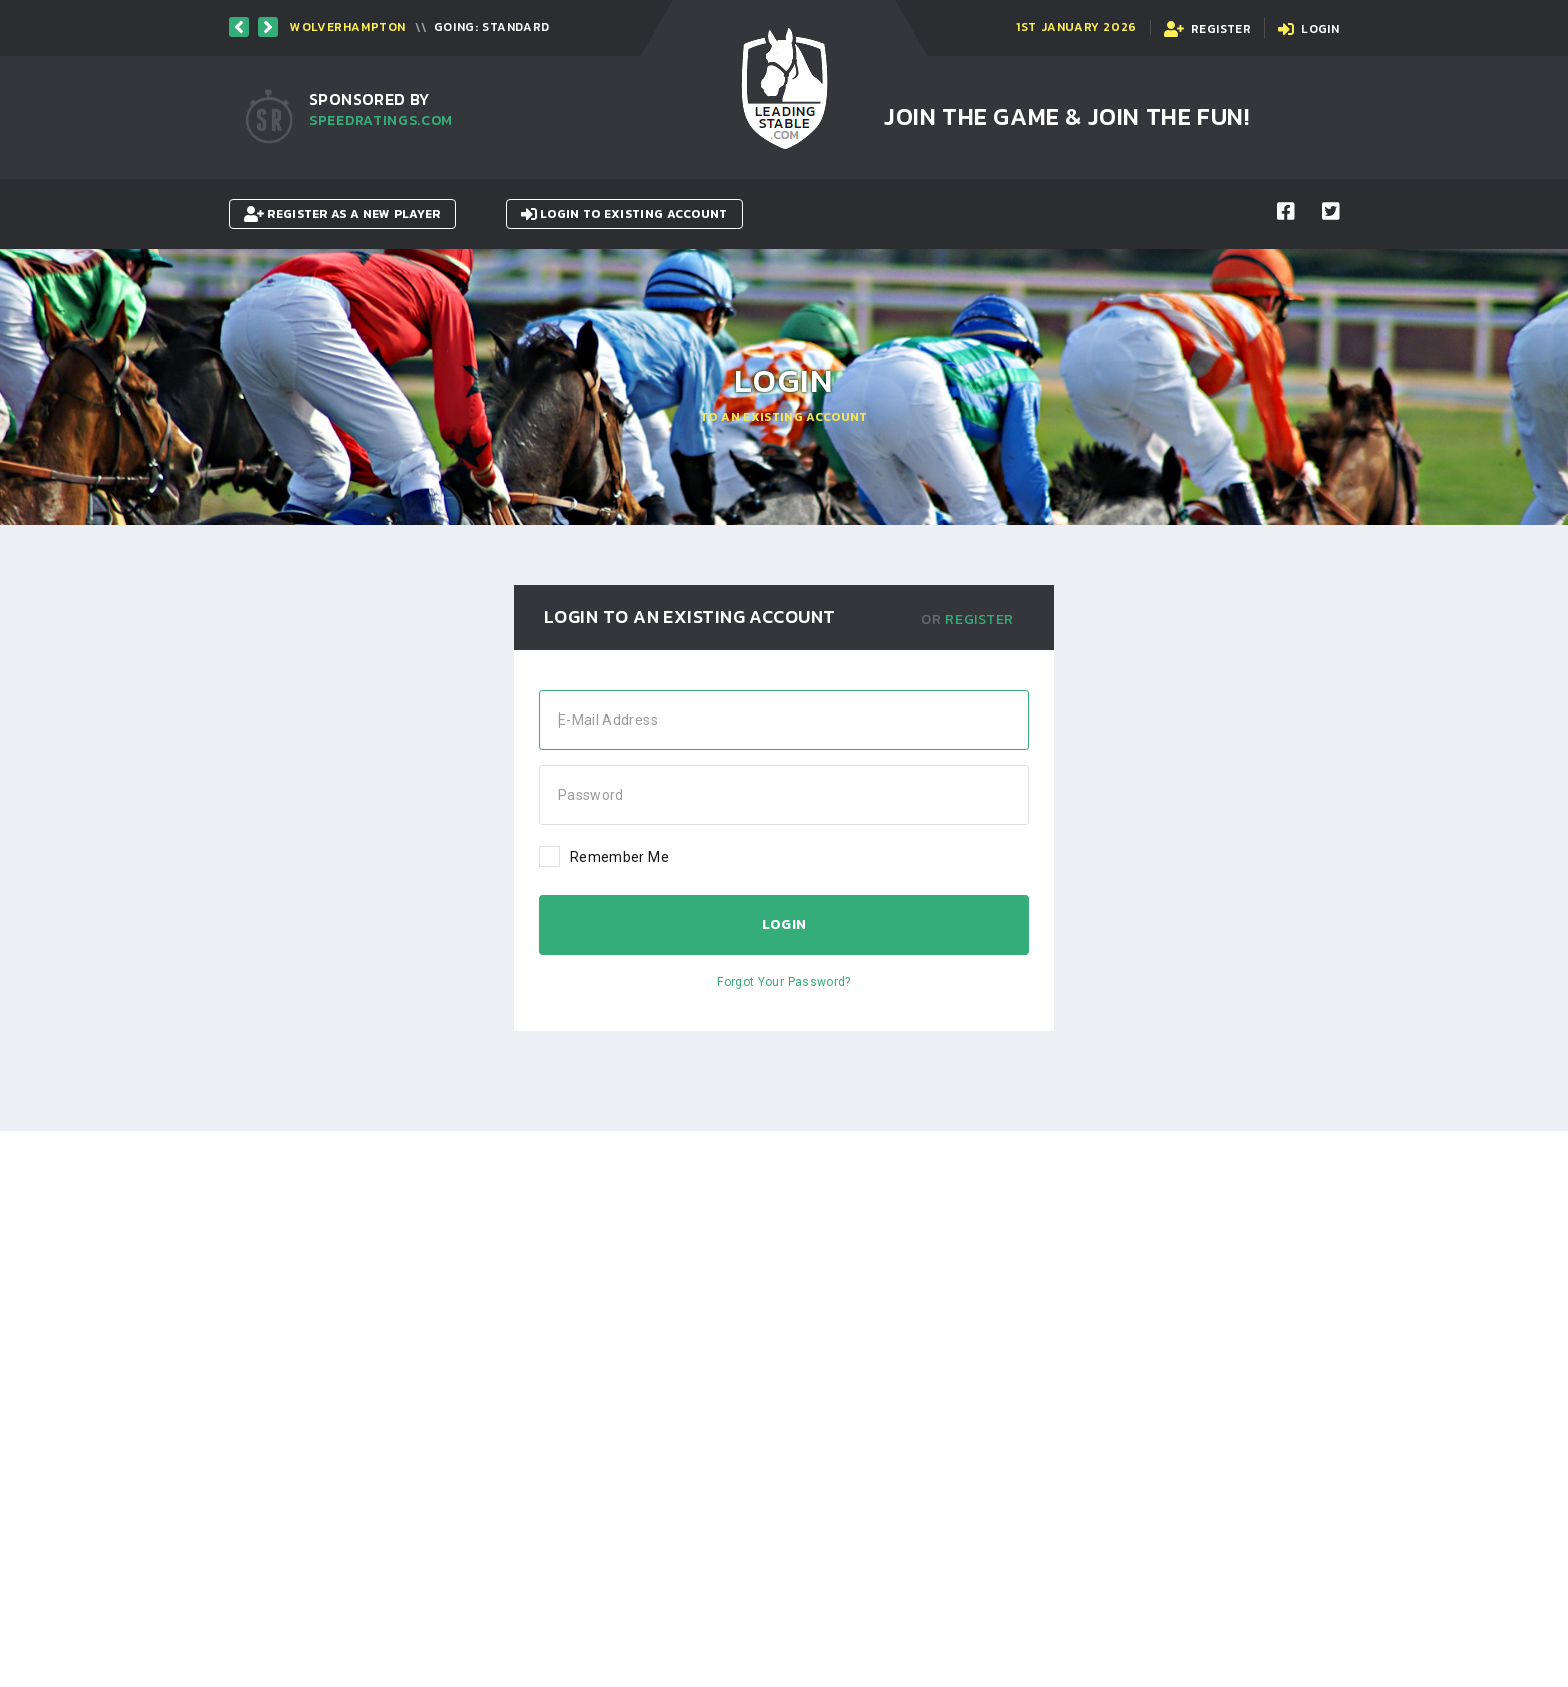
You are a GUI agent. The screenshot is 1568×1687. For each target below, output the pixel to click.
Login (784, 924)
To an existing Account (784, 417)
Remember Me (604, 856)
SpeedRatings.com (381, 120)
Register (979, 619)
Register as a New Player (342, 214)
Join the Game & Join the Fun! (1066, 116)
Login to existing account (624, 214)
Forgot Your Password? (783, 982)
